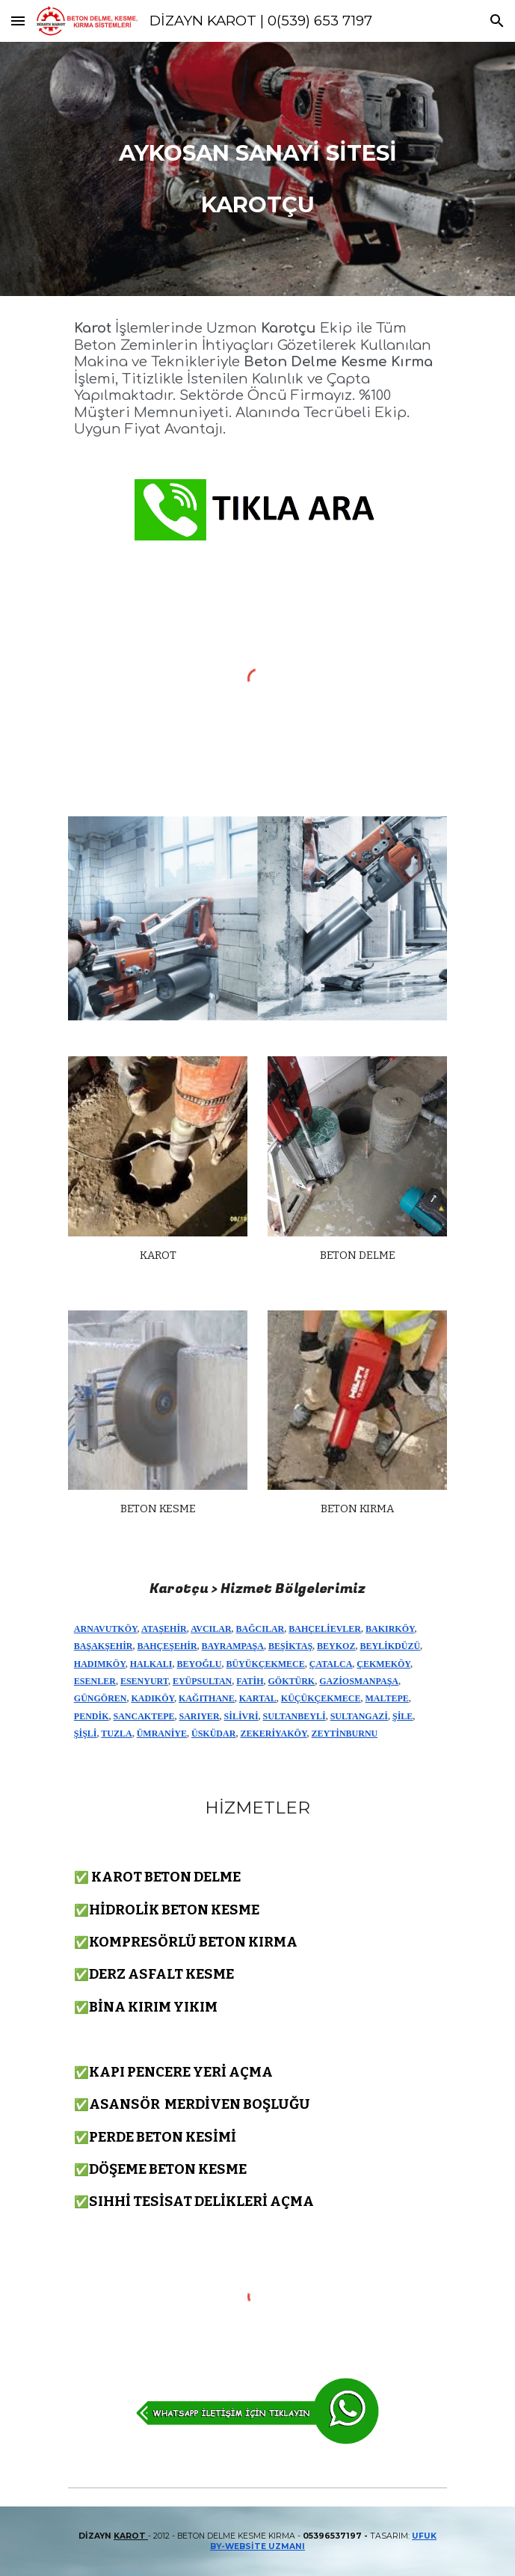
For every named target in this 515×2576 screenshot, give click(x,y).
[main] (257, 169)
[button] (18, 20)
